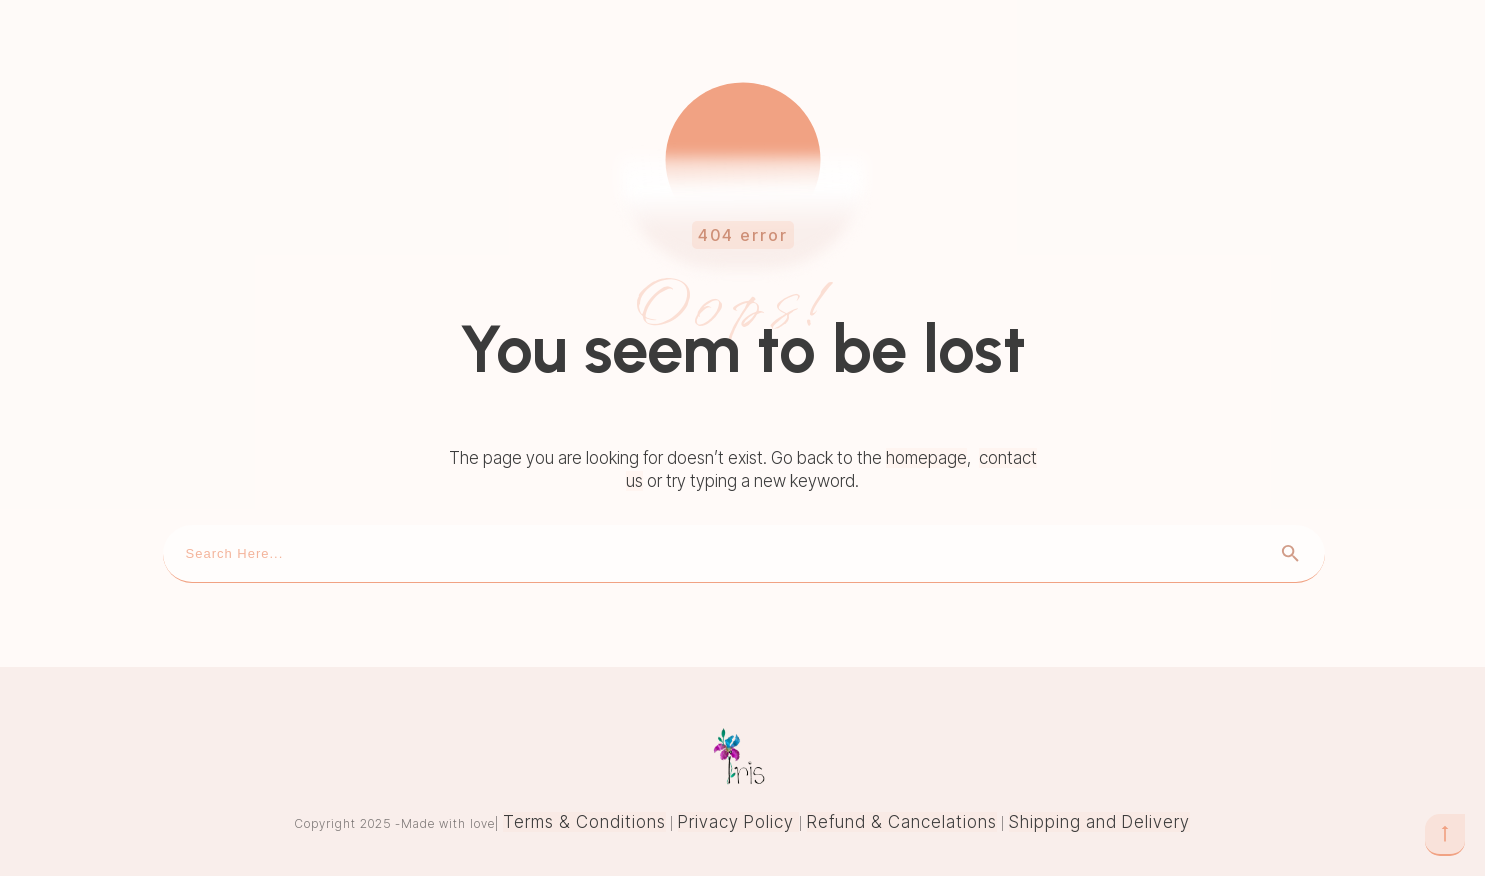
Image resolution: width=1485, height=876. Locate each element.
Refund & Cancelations (902, 822)
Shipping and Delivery (1099, 822)
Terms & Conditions (584, 822)
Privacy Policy (738, 822)
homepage (926, 458)
